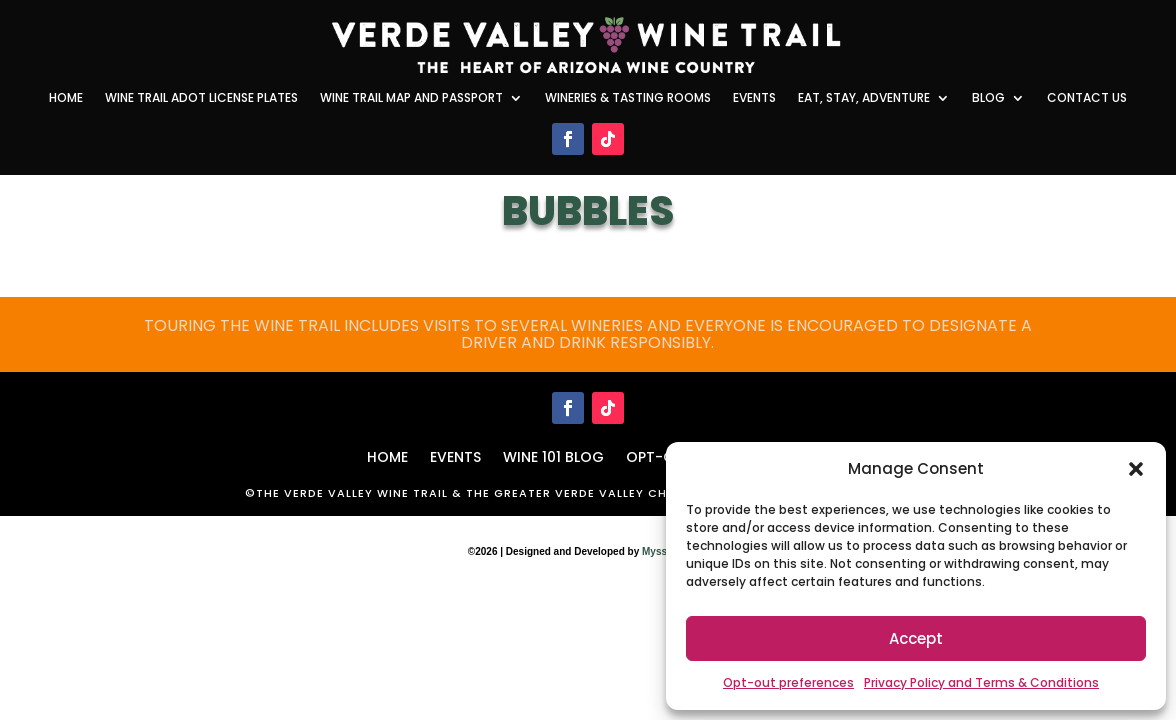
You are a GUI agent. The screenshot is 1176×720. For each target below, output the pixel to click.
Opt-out (660, 455)
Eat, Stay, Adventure (864, 98)
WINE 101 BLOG (553, 455)
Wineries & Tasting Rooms (628, 98)
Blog (988, 98)
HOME (387, 455)
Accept (916, 638)
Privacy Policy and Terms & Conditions (981, 682)
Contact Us (1087, 98)
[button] (1136, 469)
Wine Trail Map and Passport (411, 98)
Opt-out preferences (788, 682)
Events (754, 98)
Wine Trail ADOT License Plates (201, 98)
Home (66, 98)
